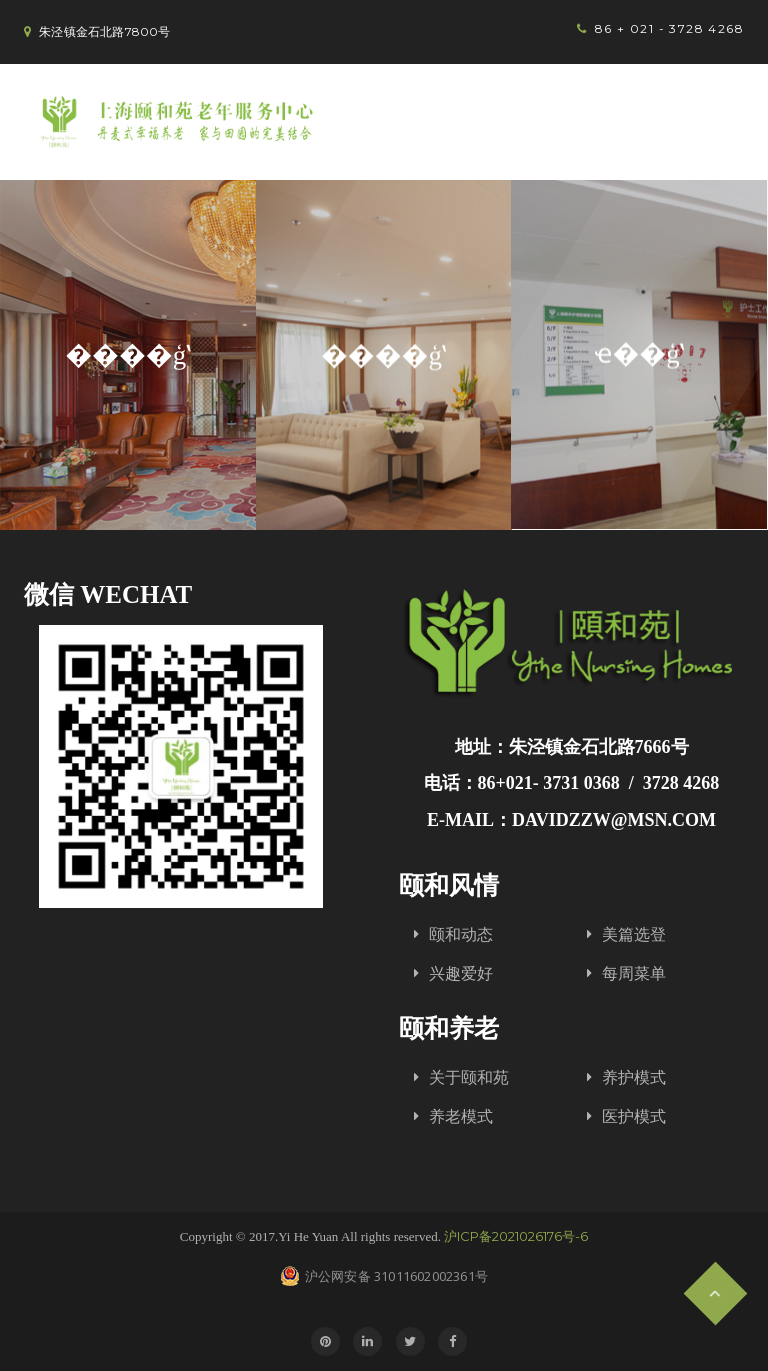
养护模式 (634, 1077)
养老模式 (461, 1116)
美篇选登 (634, 934)
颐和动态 (461, 934)
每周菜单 (634, 973)
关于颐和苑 (469, 1077)
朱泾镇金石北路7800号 (104, 31)
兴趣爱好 (461, 973)
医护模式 (634, 1116)
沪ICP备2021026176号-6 (516, 1236)
